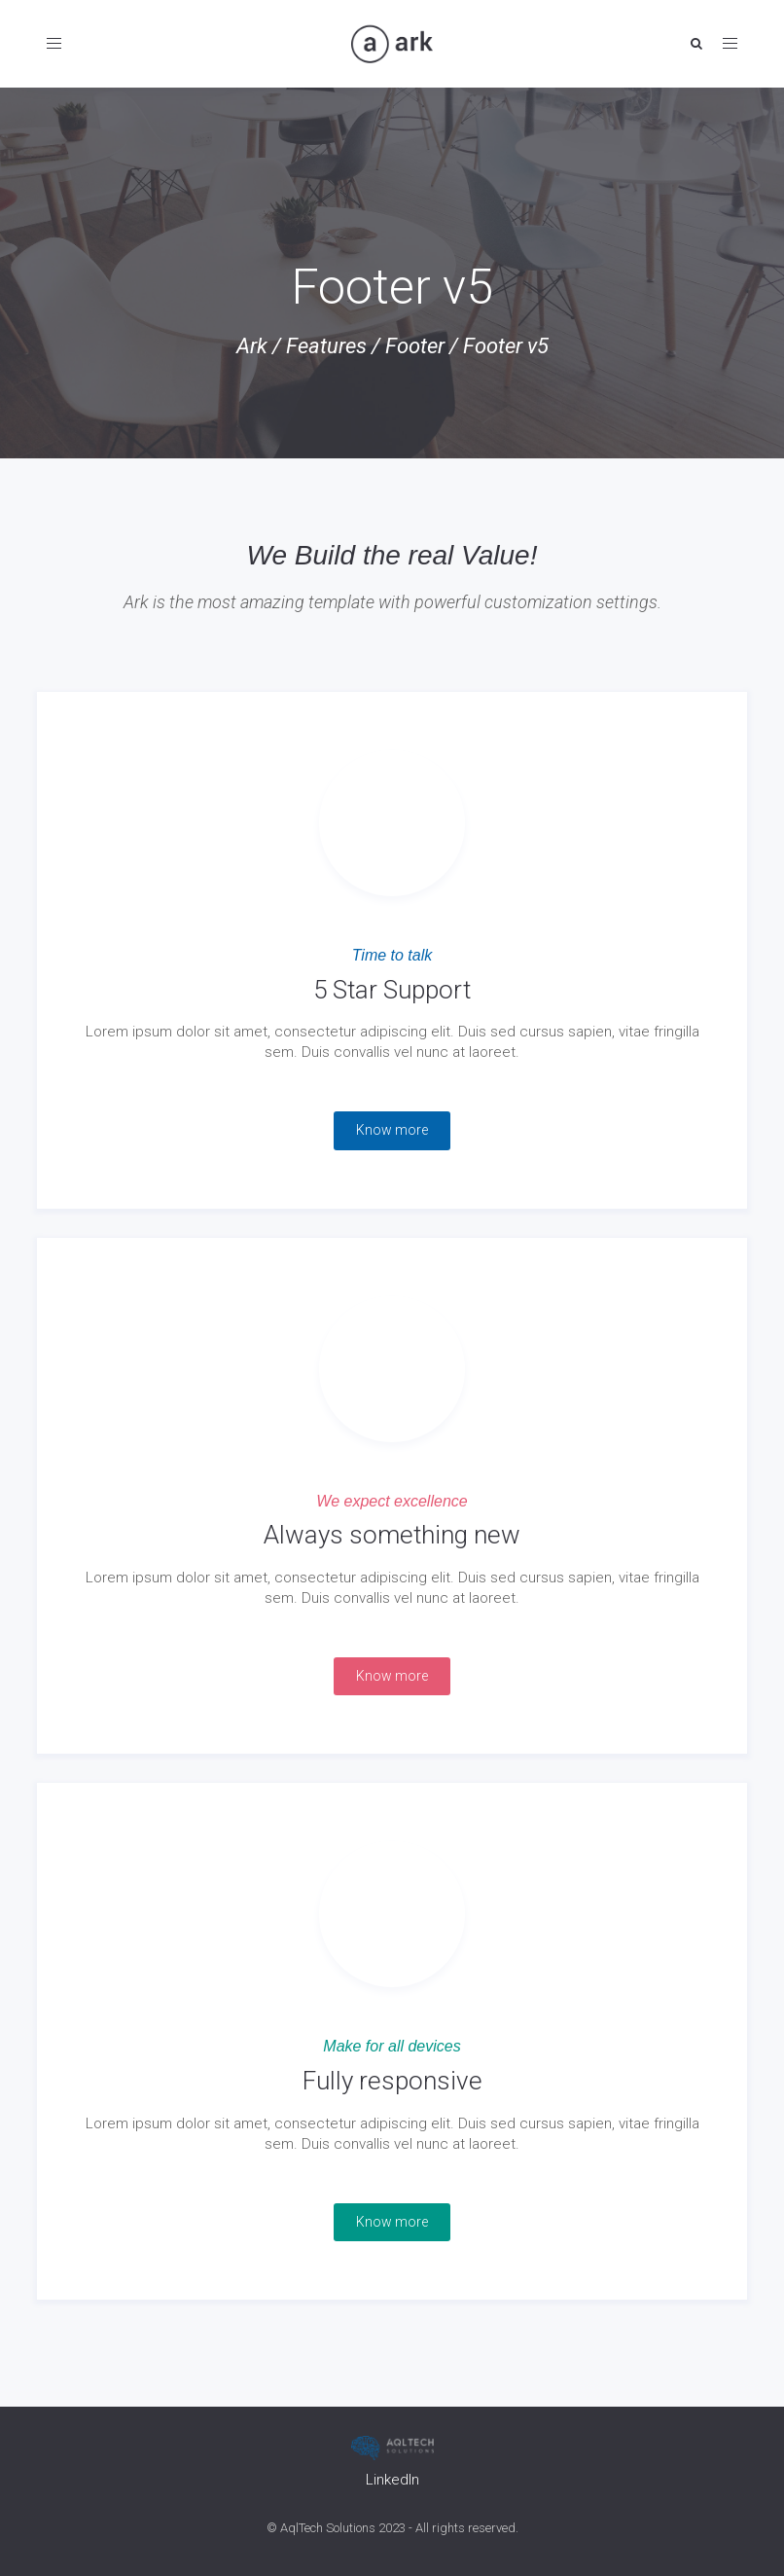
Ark (251, 346)
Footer (415, 346)
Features (326, 346)
